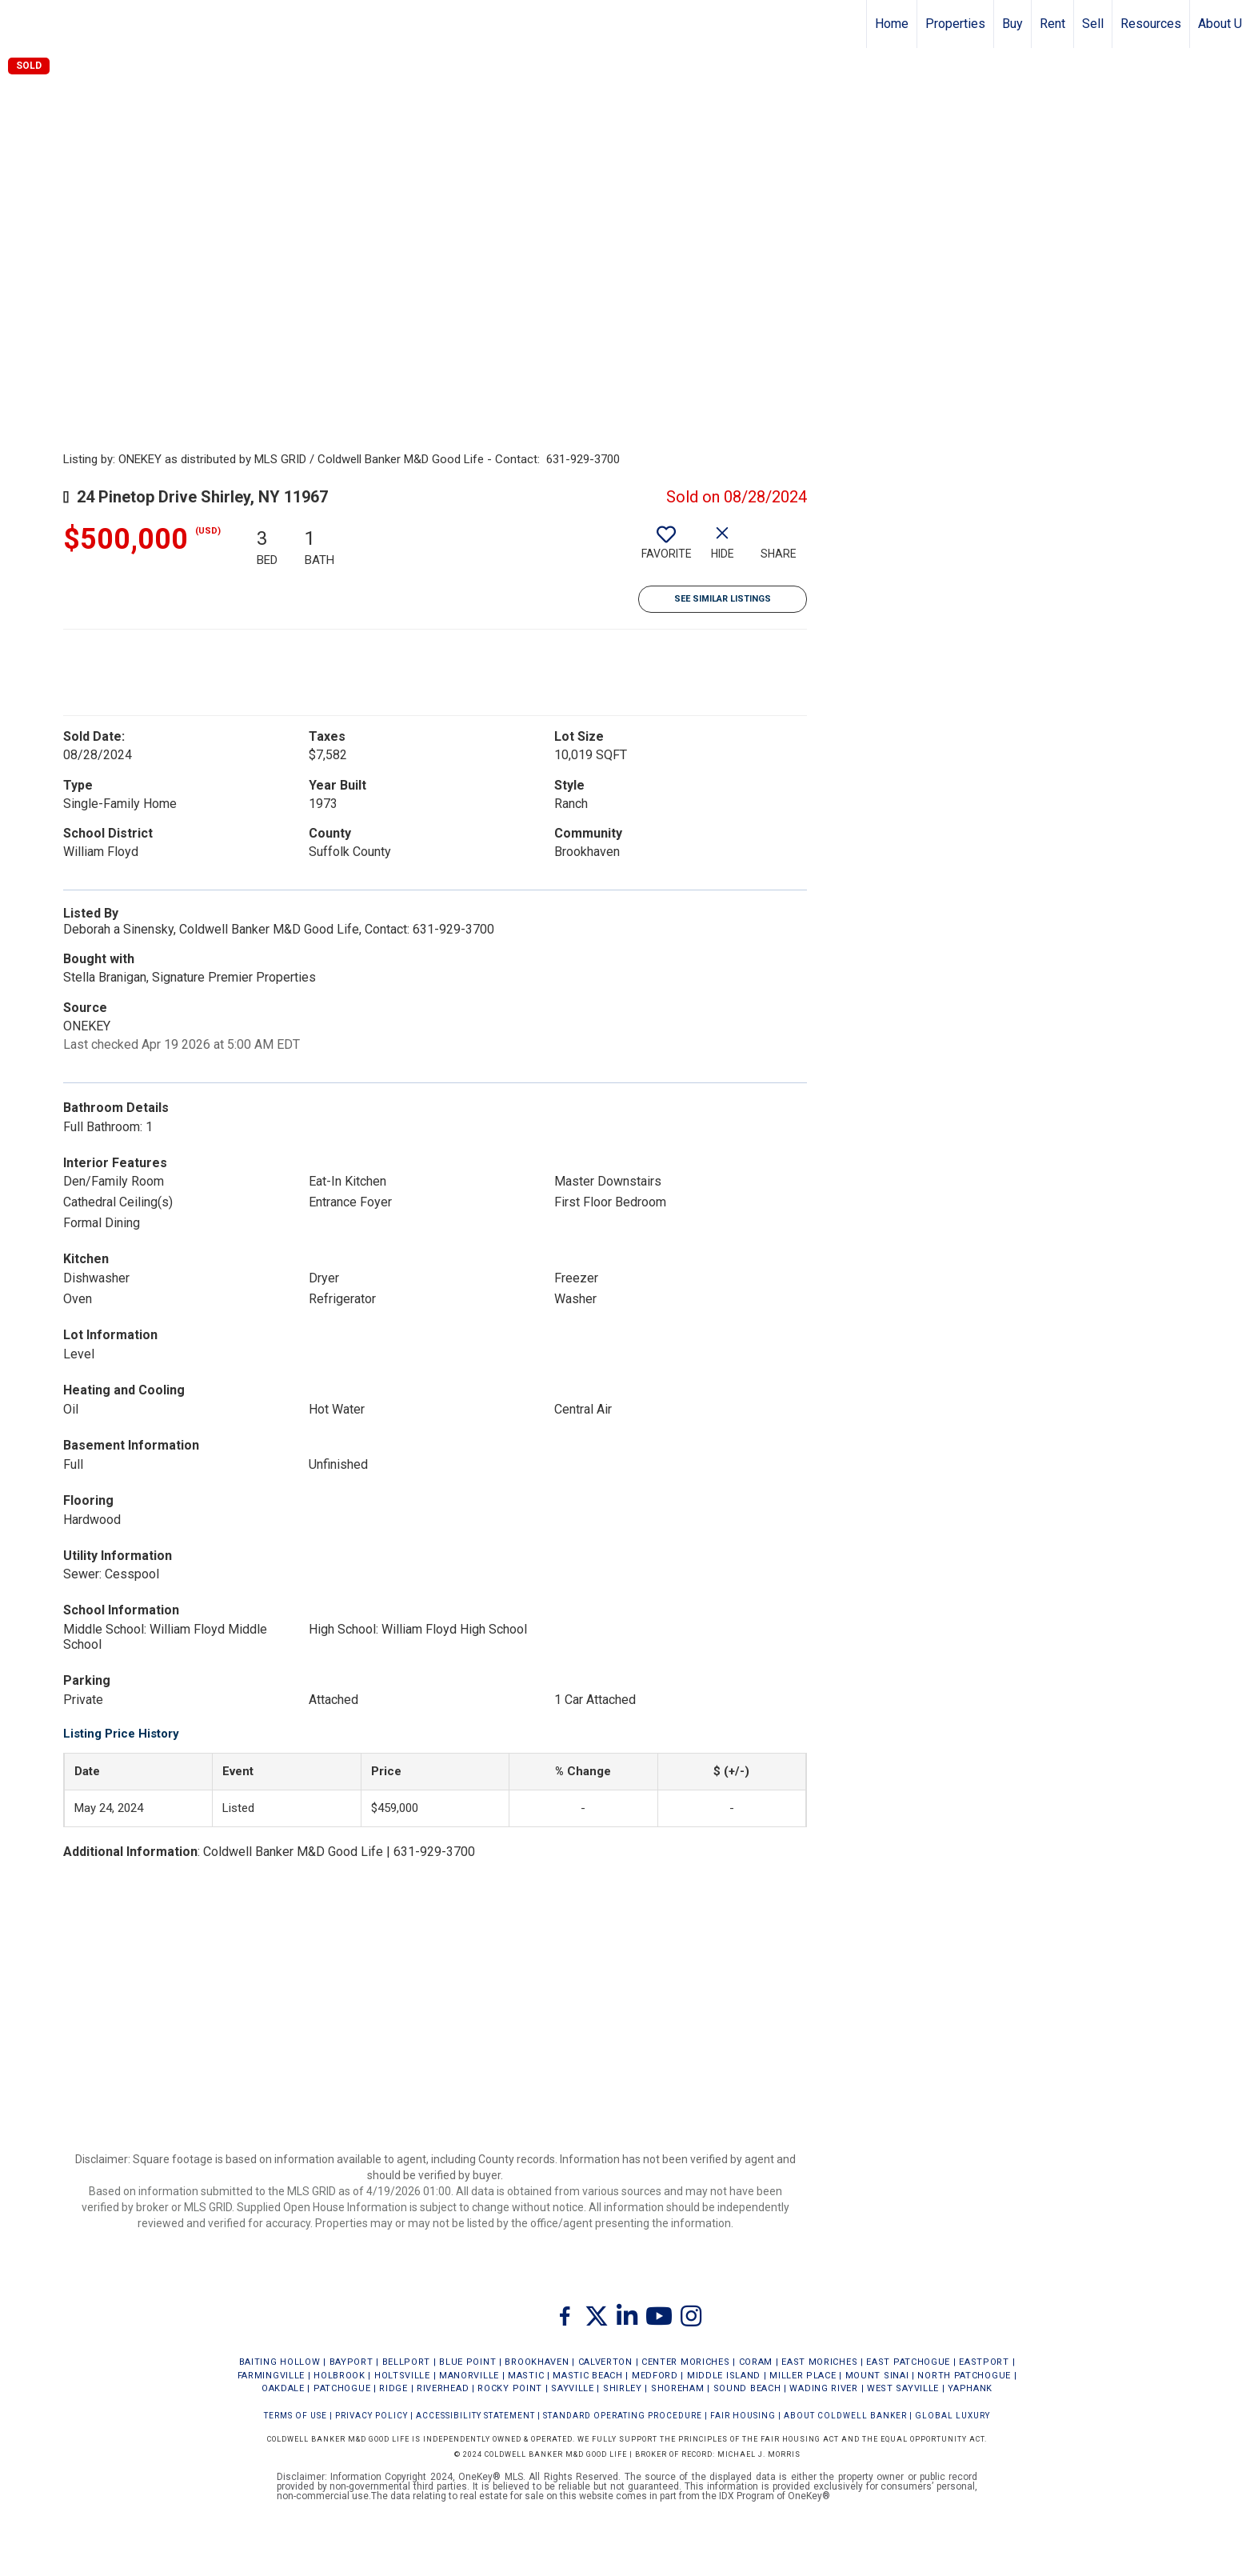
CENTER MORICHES (685, 2362)
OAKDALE (283, 2388)
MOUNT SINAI (877, 2375)
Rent (1052, 23)
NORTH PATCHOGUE (964, 2375)
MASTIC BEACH (587, 2375)
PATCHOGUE (342, 2388)
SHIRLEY (622, 2388)
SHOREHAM (678, 2388)
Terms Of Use (295, 2415)
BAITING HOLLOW (280, 2362)
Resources (1150, 23)
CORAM (756, 2362)
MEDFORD (655, 2375)
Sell (1093, 23)
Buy (1012, 23)
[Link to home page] (20, 24)
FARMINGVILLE (271, 2375)
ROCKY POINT (509, 2388)
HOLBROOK (339, 2375)
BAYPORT (351, 2362)
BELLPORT (406, 2362)
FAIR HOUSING (743, 2415)
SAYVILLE (572, 2388)
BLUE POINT (467, 2362)
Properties (955, 23)
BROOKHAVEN (537, 2362)
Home (892, 23)
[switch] (666, 549)
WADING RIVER (823, 2388)
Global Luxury (952, 2415)
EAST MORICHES (819, 2362)
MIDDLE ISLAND (724, 2375)
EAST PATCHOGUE (908, 2362)
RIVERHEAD (443, 2388)
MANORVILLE (469, 2375)
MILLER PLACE (802, 2375)
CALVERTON (605, 2362)
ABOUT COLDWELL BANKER (845, 2415)
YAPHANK (970, 2388)
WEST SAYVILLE (903, 2388)
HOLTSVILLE (402, 2375)
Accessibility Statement (475, 2415)
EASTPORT (984, 2362)
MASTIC (526, 2375)
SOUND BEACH (747, 2388)
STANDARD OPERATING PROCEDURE (622, 2415)
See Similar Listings (722, 599)
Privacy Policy (371, 2415)
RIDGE (393, 2388)
